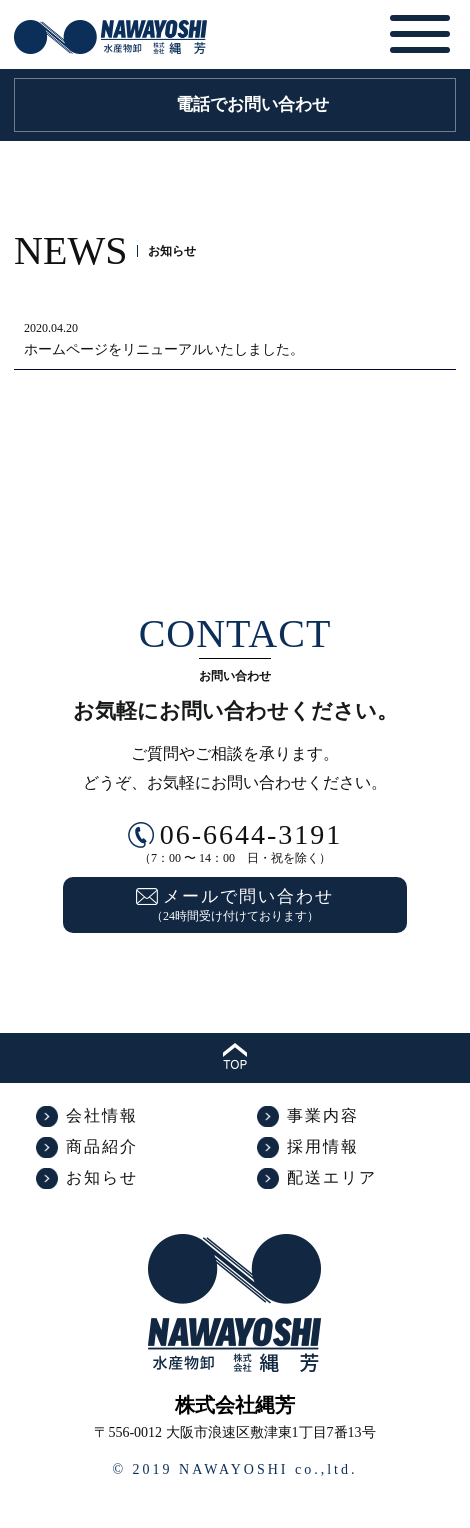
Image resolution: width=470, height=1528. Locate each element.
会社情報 (102, 1115)
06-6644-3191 (251, 834)
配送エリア (332, 1177)
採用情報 (323, 1146)
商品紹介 (102, 1146)
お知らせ (102, 1177)
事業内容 (323, 1115)
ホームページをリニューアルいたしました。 (164, 349)
